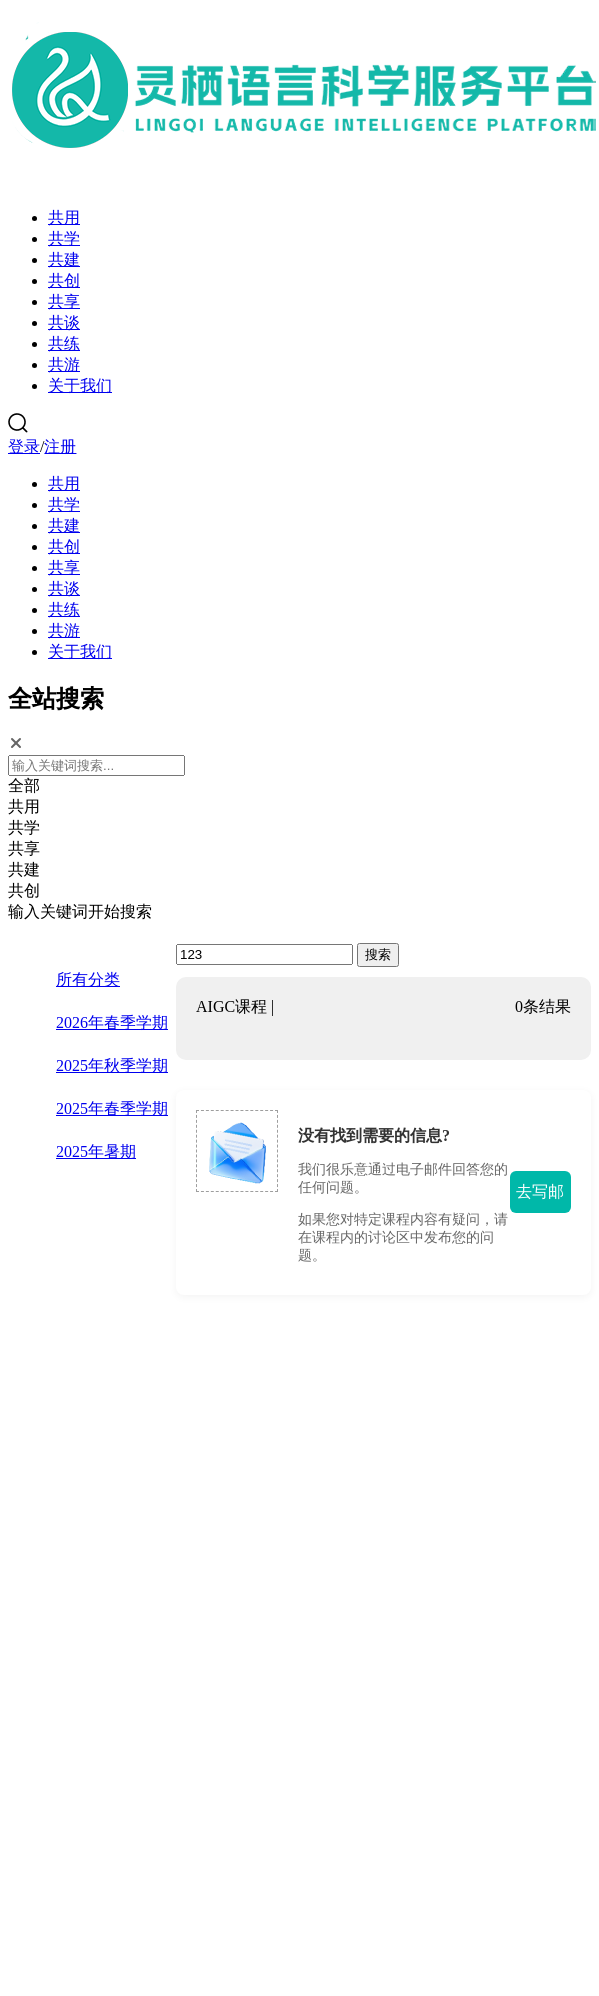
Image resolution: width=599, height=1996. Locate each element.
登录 (24, 446)
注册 (60, 446)
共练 (64, 343)
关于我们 (80, 385)
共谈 (64, 322)
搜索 (378, 954)
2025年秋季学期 (112, 1065)
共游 (64, 364)
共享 (64, 301)
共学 (64, 238)
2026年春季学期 (112, 1022)
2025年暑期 (96, 1151)
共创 (64, 280)
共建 (64, 259)
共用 (64, 217)
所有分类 (88, 979)
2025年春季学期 (112, 1108)
